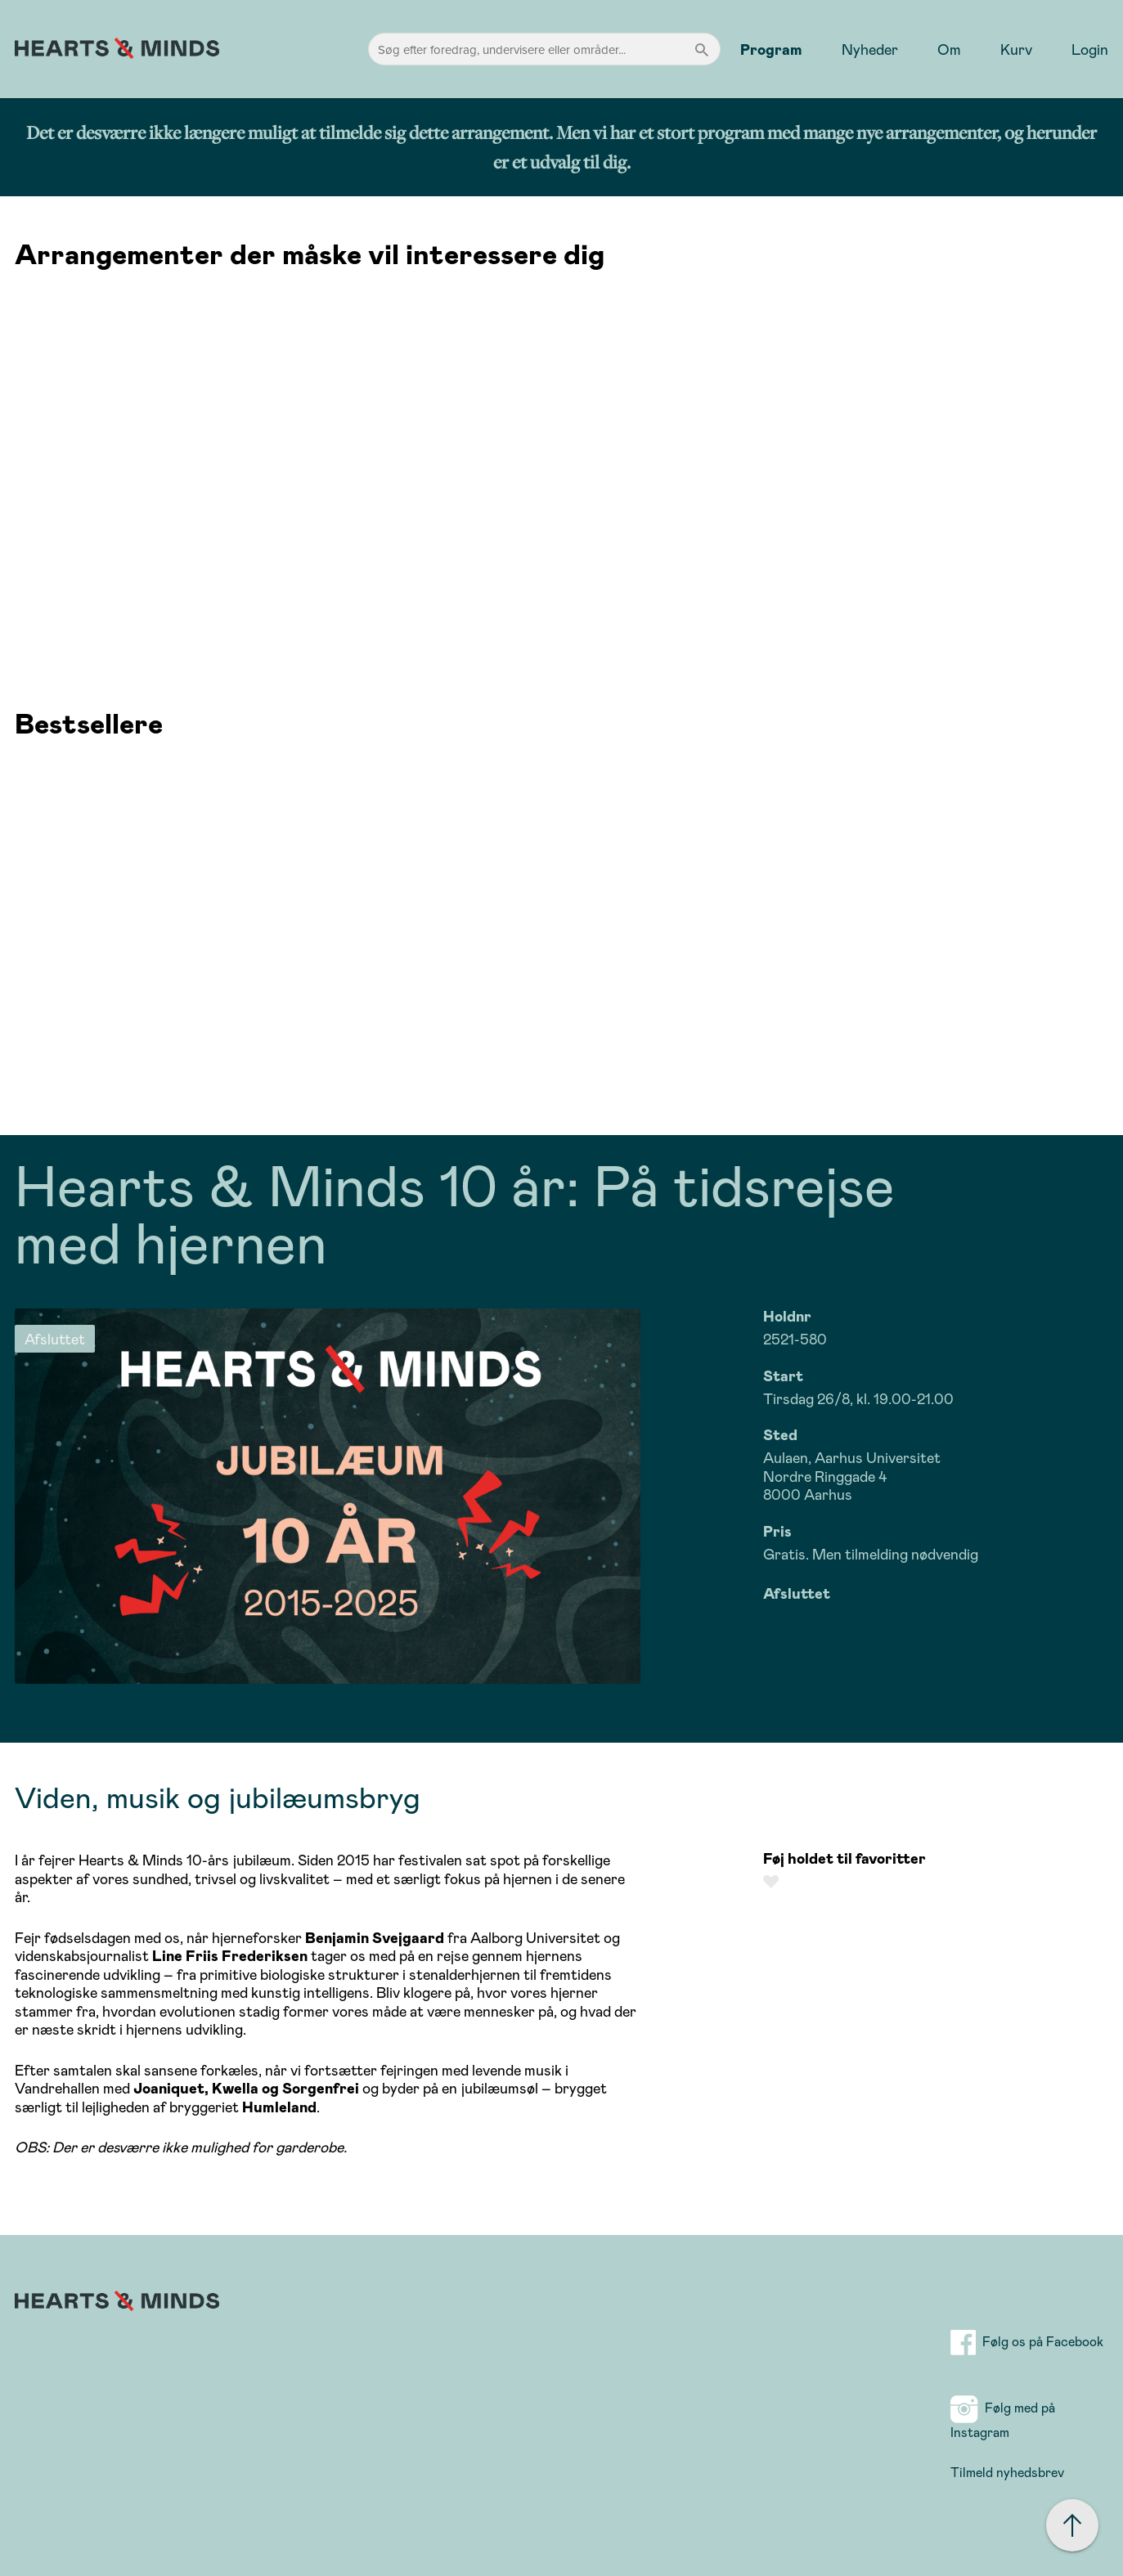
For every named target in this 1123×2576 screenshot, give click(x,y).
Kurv (1016, 49)
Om (949, 49)
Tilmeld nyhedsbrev (1007, 2472)
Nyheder (870, 49)
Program (771, 49)
